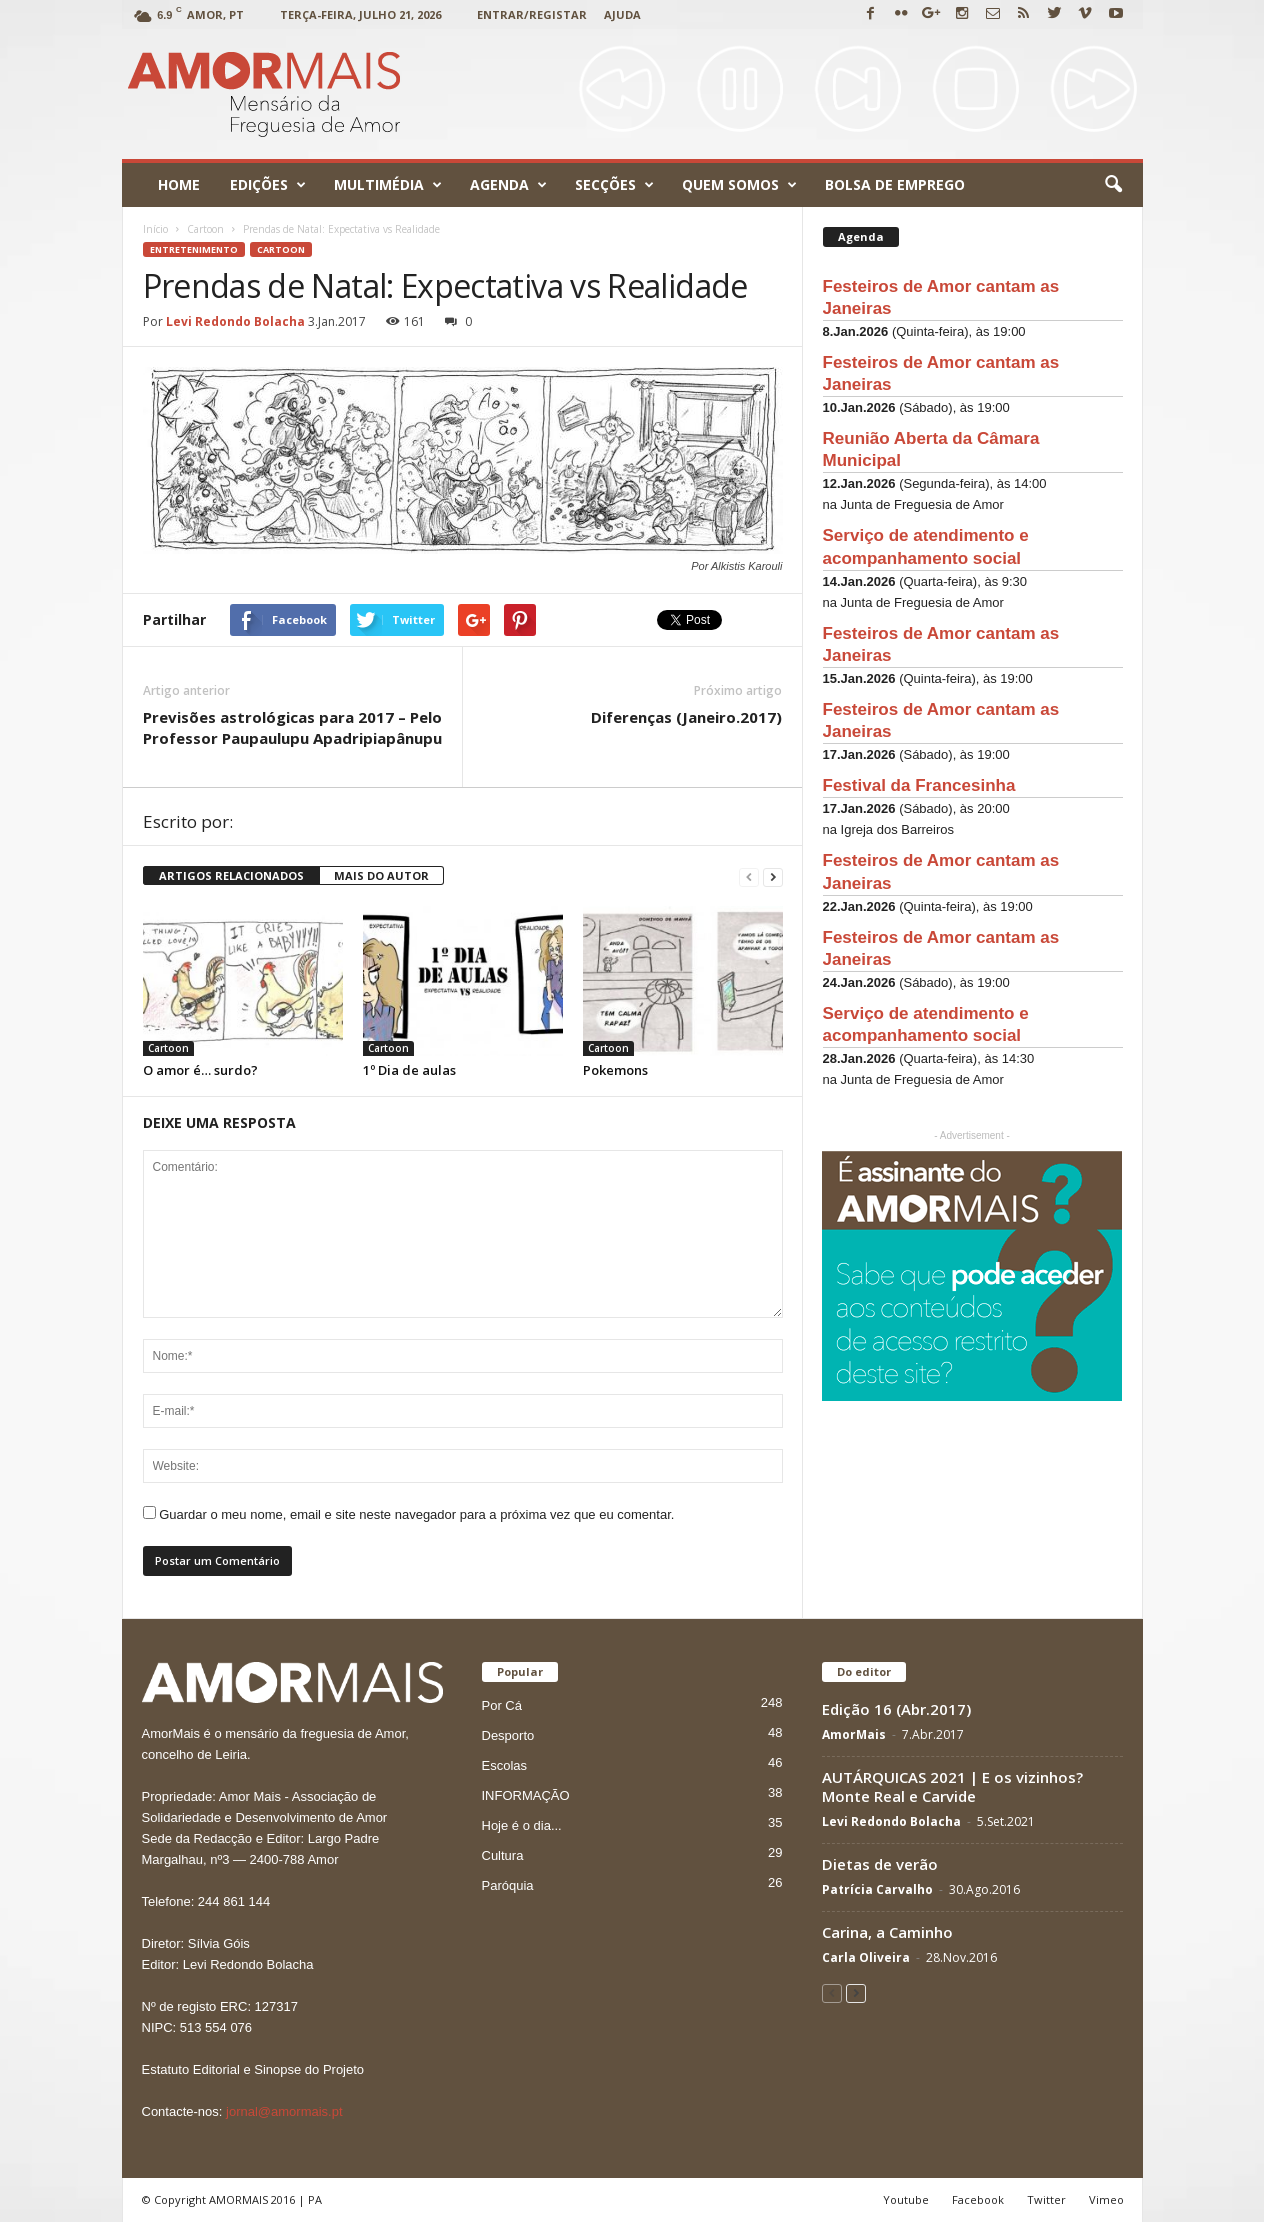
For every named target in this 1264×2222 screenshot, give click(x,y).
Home (179, 184)
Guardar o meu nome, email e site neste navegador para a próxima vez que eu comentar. (416, 1514)
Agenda (508, 185)
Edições (268, 185)
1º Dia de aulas (409, 1070)
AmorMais (854, 1734)
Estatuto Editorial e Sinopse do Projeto (253, 2069)
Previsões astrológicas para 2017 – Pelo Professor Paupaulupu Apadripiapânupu (292, 727)
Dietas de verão (880, 1864)
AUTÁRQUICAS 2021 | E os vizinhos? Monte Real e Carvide (952, 1786)
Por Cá (502, 1705)
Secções (614, 185)
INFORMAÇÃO (526, 1795)
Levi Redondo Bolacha (235, 321)
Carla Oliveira (866, 1957)
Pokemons (615, 1070)
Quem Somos (739, 185)
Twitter (1046, 2199)
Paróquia (508, 1885)
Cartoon (281, 249)
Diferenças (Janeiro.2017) (686, 717)
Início (155, 229)
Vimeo (1106, 2199)
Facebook (978, 2199)
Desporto (508, 1735)
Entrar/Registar (532, 14)
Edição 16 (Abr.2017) (896, 1709)
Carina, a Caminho (887, 1932)
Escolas (505, 1765)
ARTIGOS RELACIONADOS (231, 875)
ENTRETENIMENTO (194, 249)
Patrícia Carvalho (877, 1889)
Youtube (906, 2199)
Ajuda (622, 14)
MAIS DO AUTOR (381, 875)
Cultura (503, 1855)
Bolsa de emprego (895, 184)
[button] (1113, 185)
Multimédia (388, 185)
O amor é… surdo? (200, 1070)
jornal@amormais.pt (284, 2111)
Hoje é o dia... (522, 1825)
